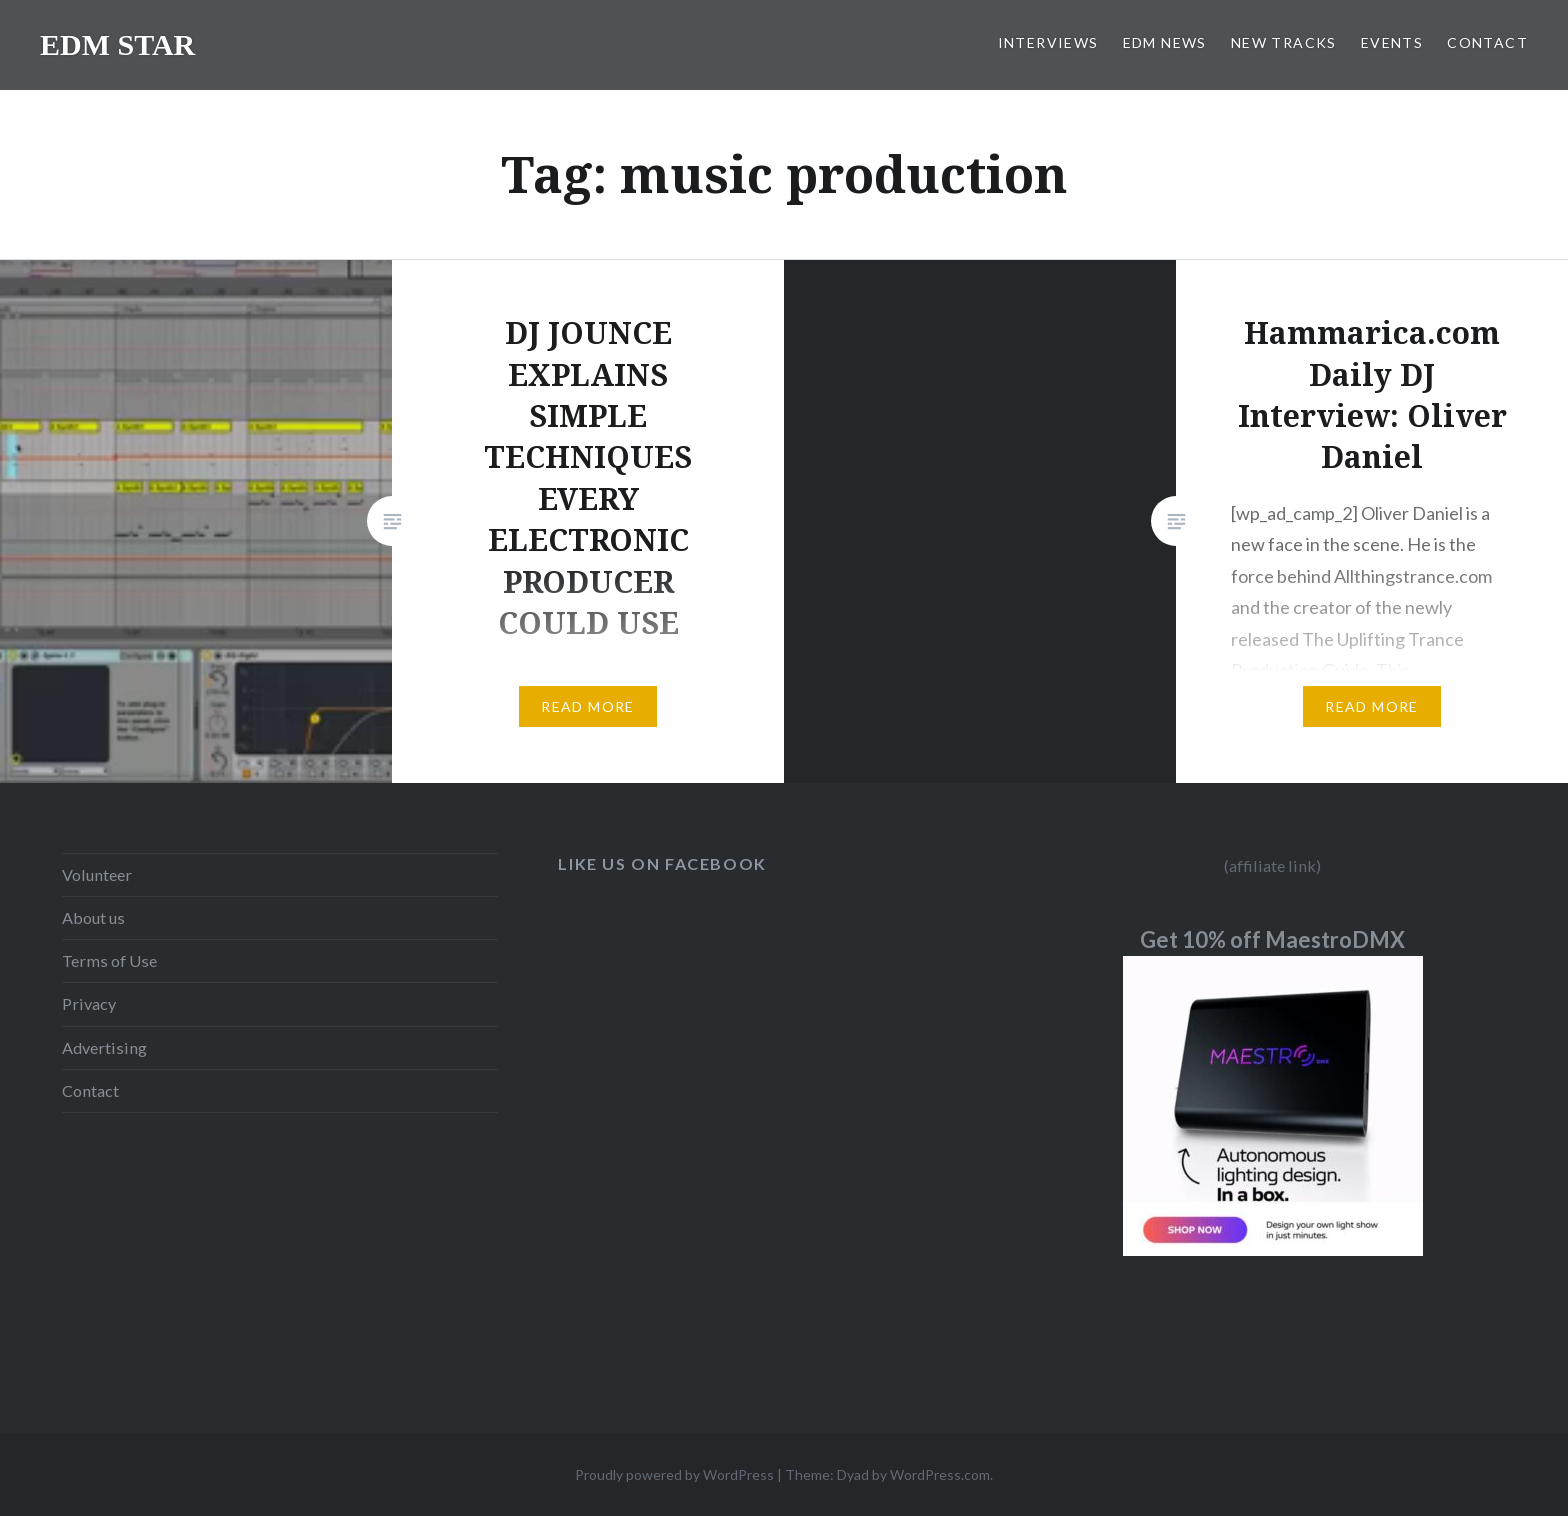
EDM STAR (117, 44)
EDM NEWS (1165, 42)
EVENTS (1392, 42)
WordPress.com (940, 1474)
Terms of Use (109, 960)
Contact (90, 1090)
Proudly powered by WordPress (674, 1474)
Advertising (104, 1047)
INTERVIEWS (1048, 42)
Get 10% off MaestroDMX (1272, 939)
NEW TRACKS (1284, 42)
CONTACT (1487, 42)
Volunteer (97, 874)
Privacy (89, 1003)
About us (93, 917)
